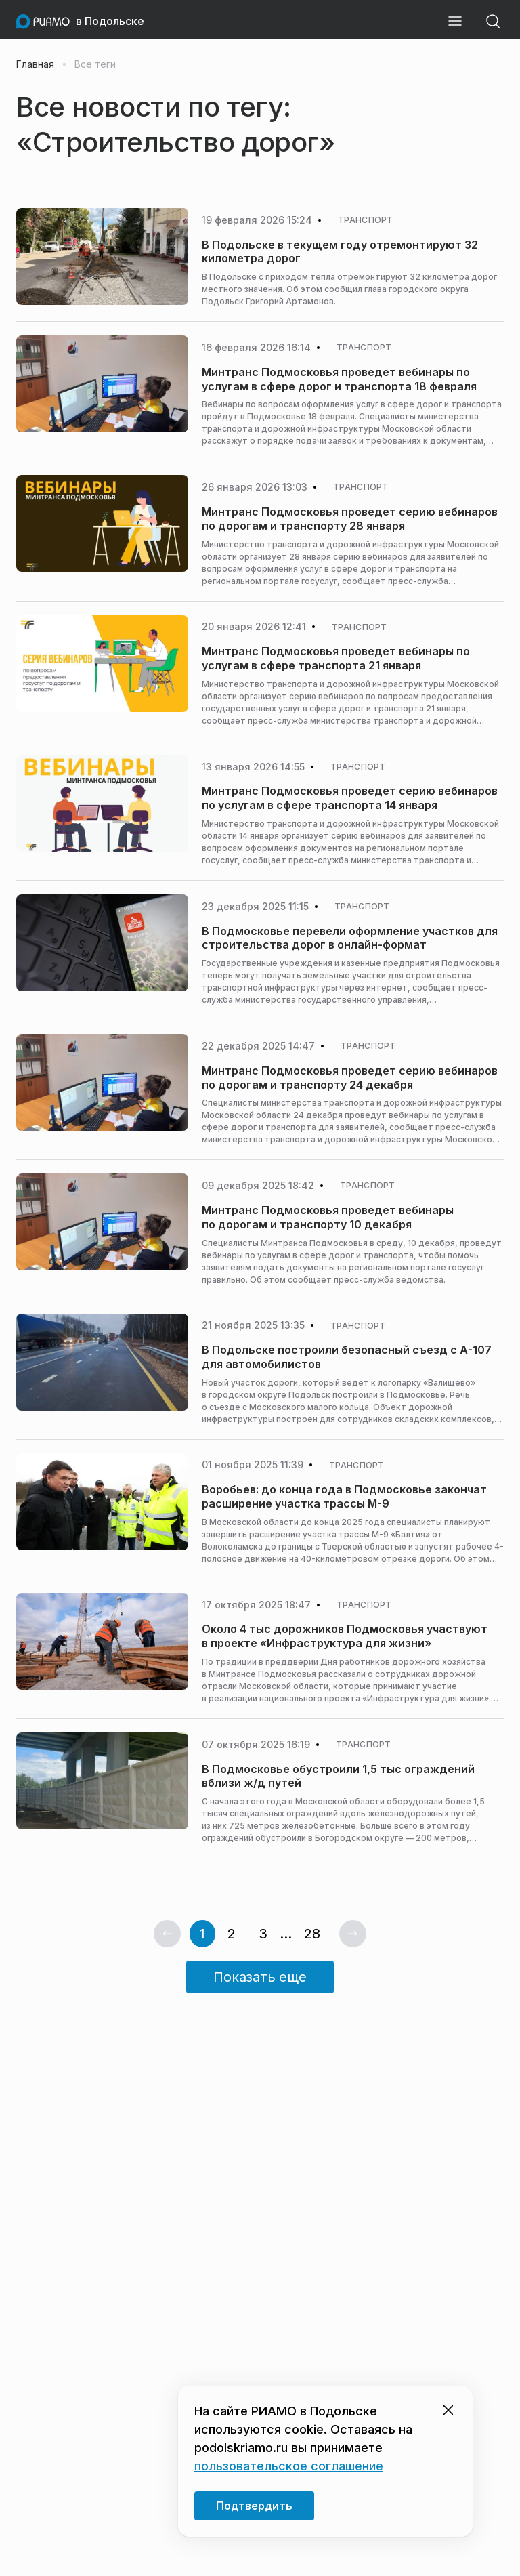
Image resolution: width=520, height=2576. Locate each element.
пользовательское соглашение (288, 2466)
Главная (35, 64)
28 (312, 1933)
